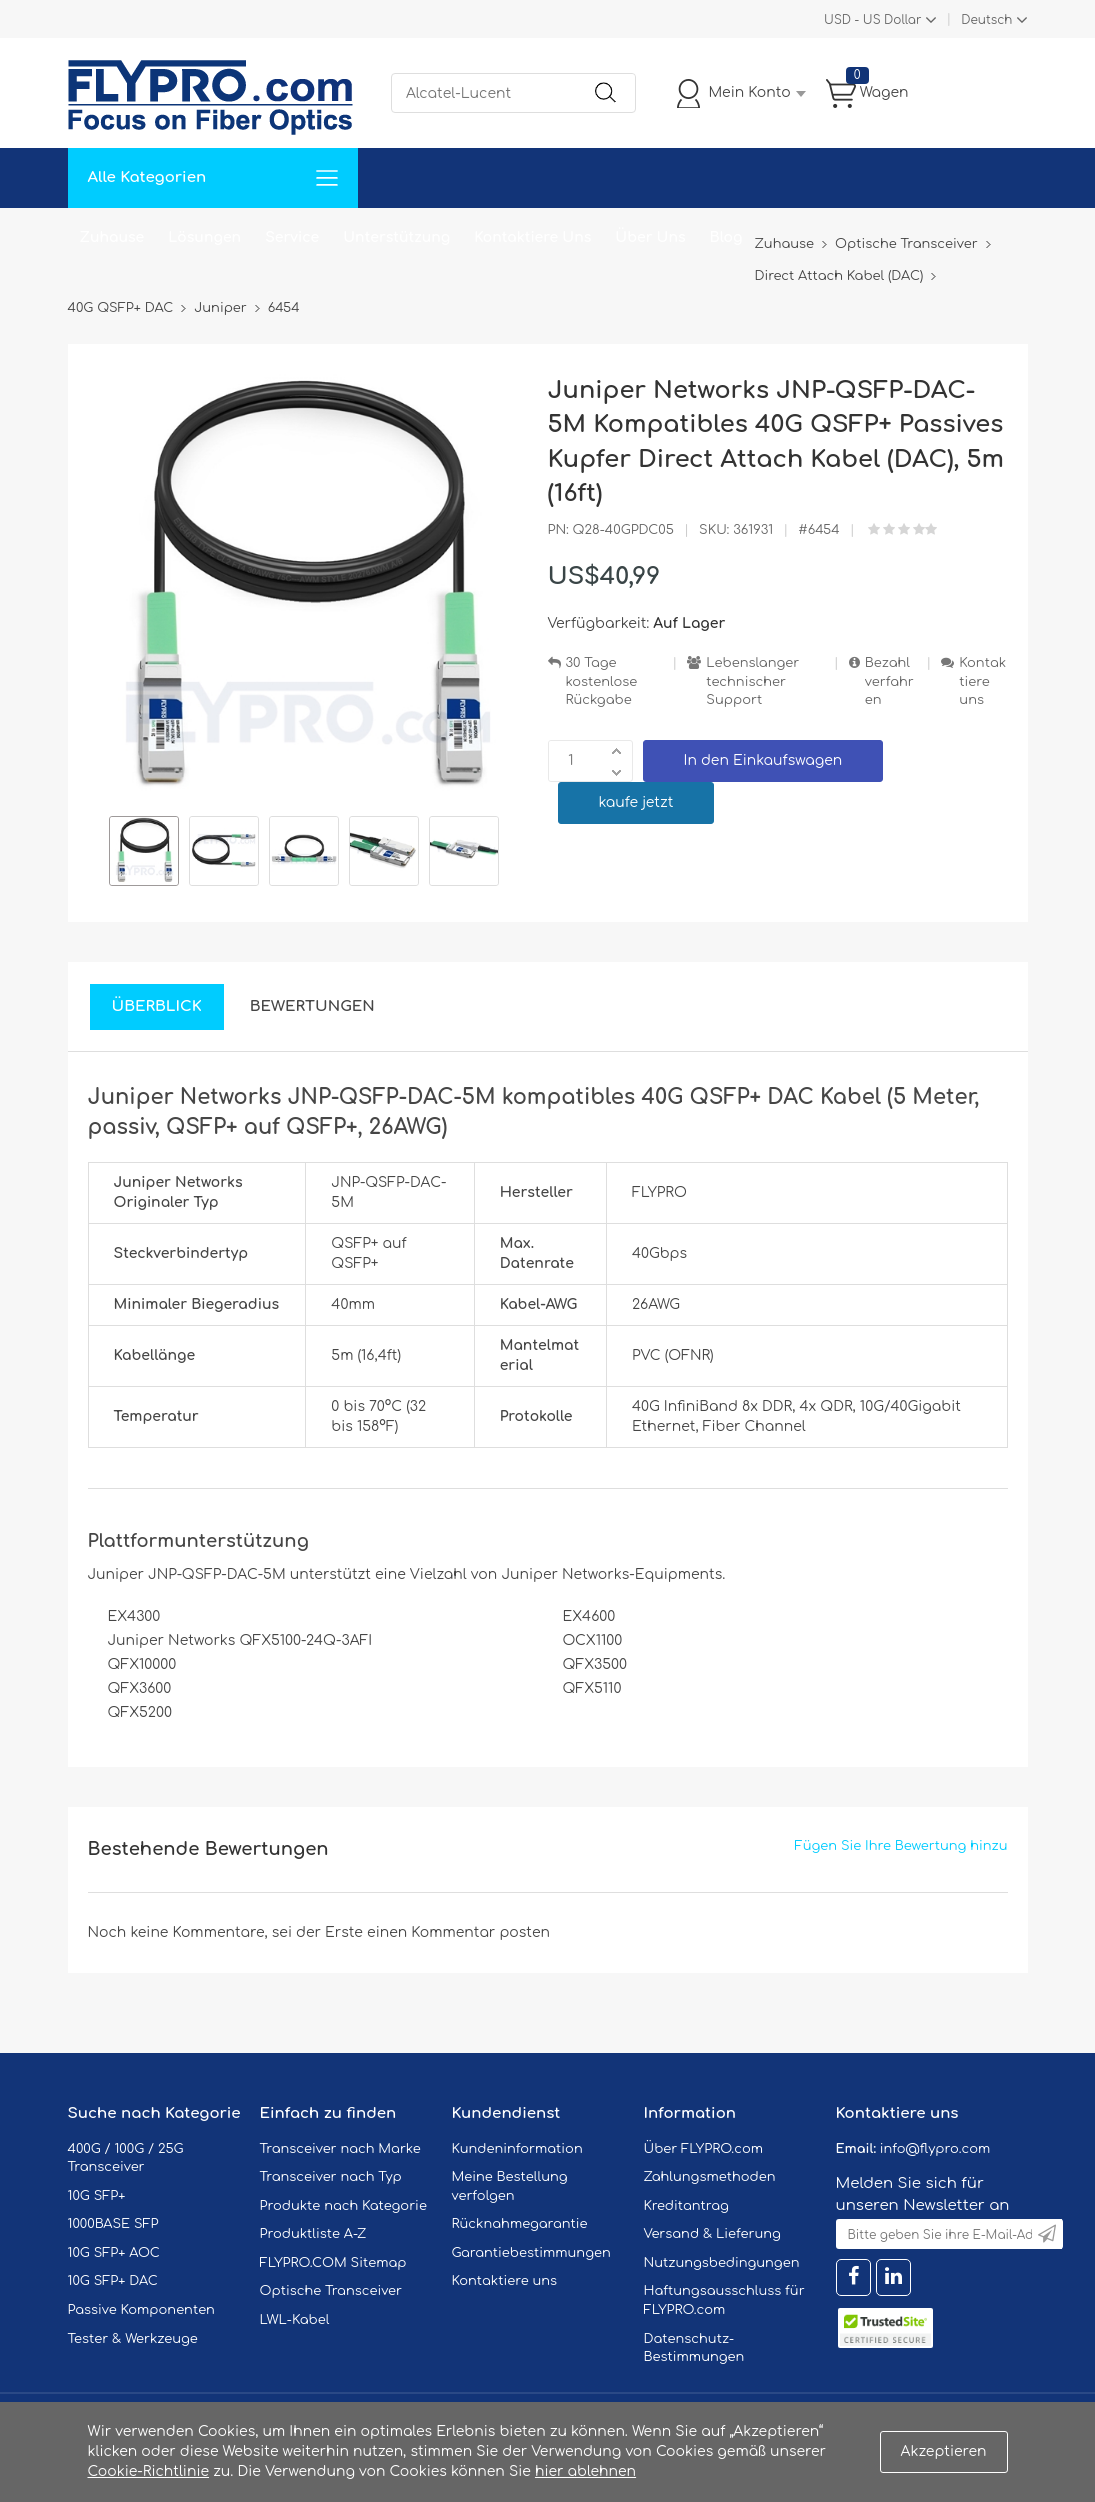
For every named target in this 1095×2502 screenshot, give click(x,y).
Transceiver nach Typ (331, 2177)
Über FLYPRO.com (704, 2149)
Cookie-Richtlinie (149, 2471)
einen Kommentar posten (458, 1932)
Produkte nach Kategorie (343, 2206)
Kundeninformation (517, 2149)
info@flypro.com (935, 2149)
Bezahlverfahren (889, 681)
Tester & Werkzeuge (133, 2339)
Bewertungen (312, 1006)
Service (292, 237)
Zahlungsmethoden (710, 2177)
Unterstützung (396, 237)
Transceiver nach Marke (340, 2149)
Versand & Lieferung (712, 2234)
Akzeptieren (944, 2451)
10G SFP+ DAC (113, 2281)
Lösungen (204, 237)
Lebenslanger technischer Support (752, 681)
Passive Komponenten (141, 2310)
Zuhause (112, 237)
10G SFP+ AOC (114, 2253)
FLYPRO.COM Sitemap (333, 2263)
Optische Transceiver (331, 2291)
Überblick (157, 1006)
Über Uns (650, 237)
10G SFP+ (97, 2196)
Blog (726, 237)
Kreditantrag (686, 2206)
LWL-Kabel (295, 2320)
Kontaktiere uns (982, 681)
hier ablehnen (585, 2471)
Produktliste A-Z (313, 2234)
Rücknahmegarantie (520, 2224)
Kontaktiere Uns (532, 237)
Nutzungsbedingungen (722, 2263)
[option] (144, 854)
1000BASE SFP (113, 2224)
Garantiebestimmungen (531, 2253)
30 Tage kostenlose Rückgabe (602, 681)
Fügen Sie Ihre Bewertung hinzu (901, 1846)
